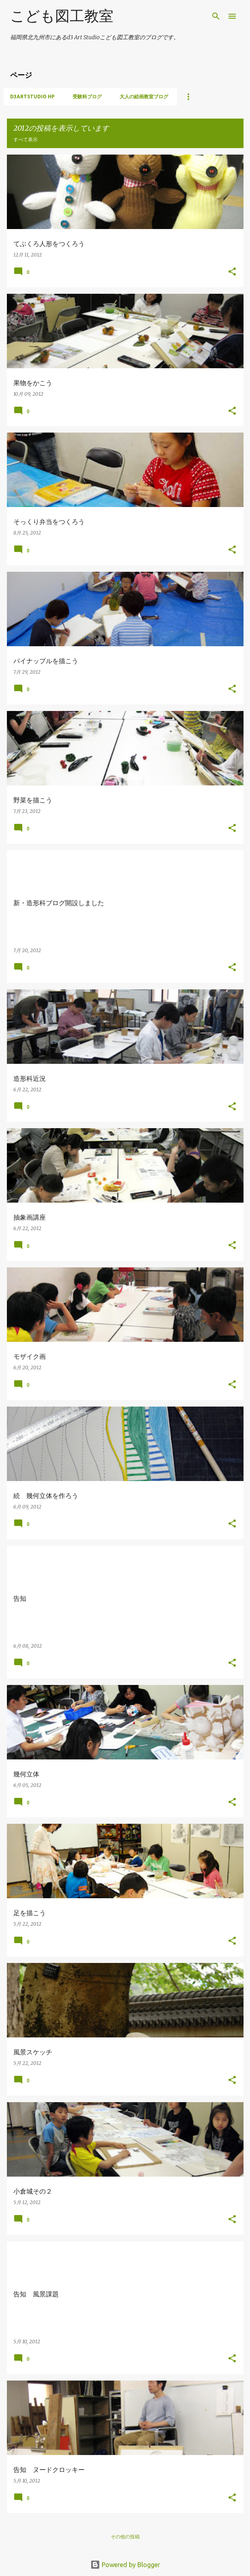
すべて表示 (25, 139)
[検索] (216, 16)
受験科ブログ (87, 96)
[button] (232, 272)
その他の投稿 (125, 2536)
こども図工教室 (61, 15)
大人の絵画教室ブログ (144, 96)
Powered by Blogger (125, 2564)
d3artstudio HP (32, 96)
